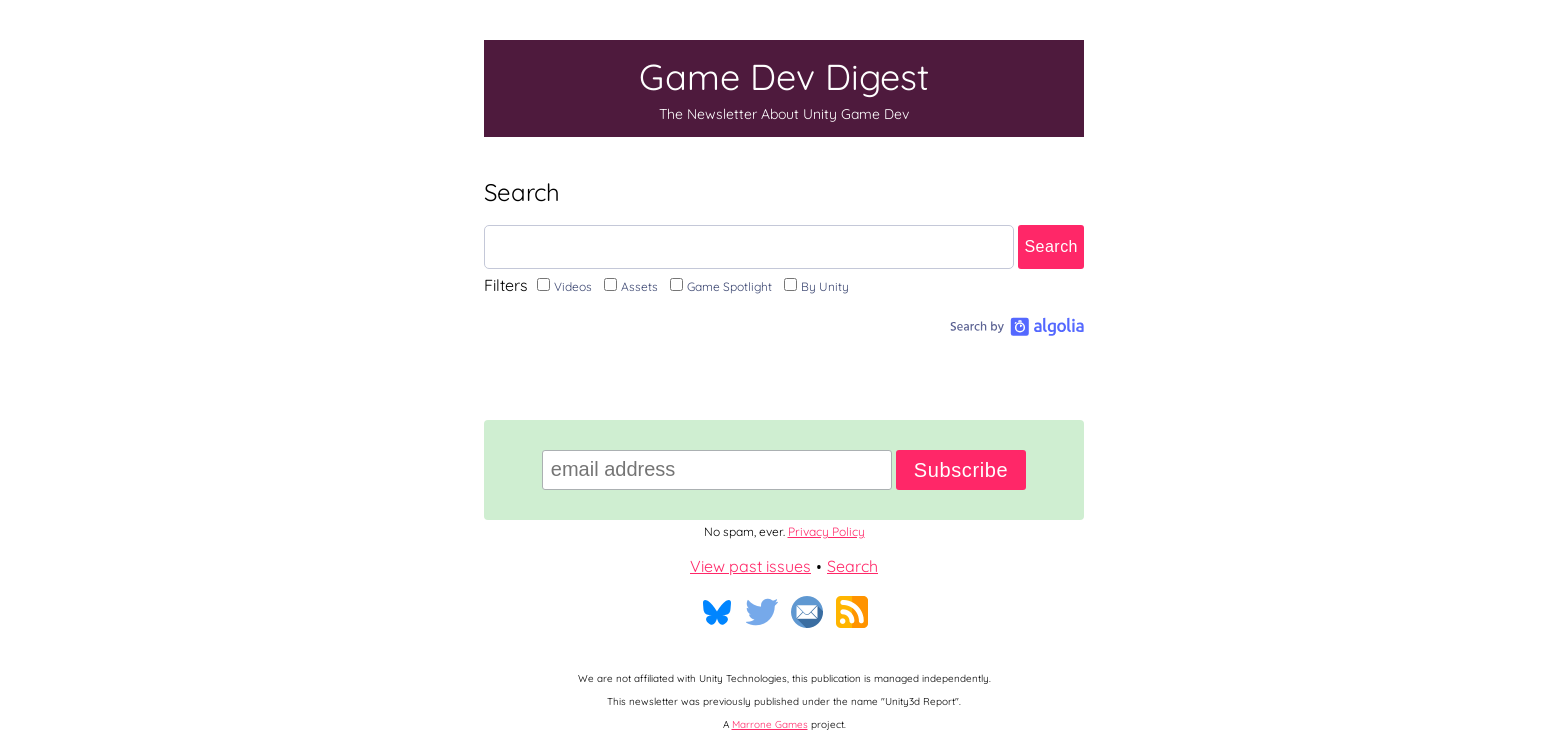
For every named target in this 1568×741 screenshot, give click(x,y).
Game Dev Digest (784, 88)
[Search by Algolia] (1014, 330)
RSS (852, 612)
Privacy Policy (826, 531)
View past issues (750, 566)
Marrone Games (770, 724)
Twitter (762, 612)
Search (1051, 246)
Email (807, 612)
